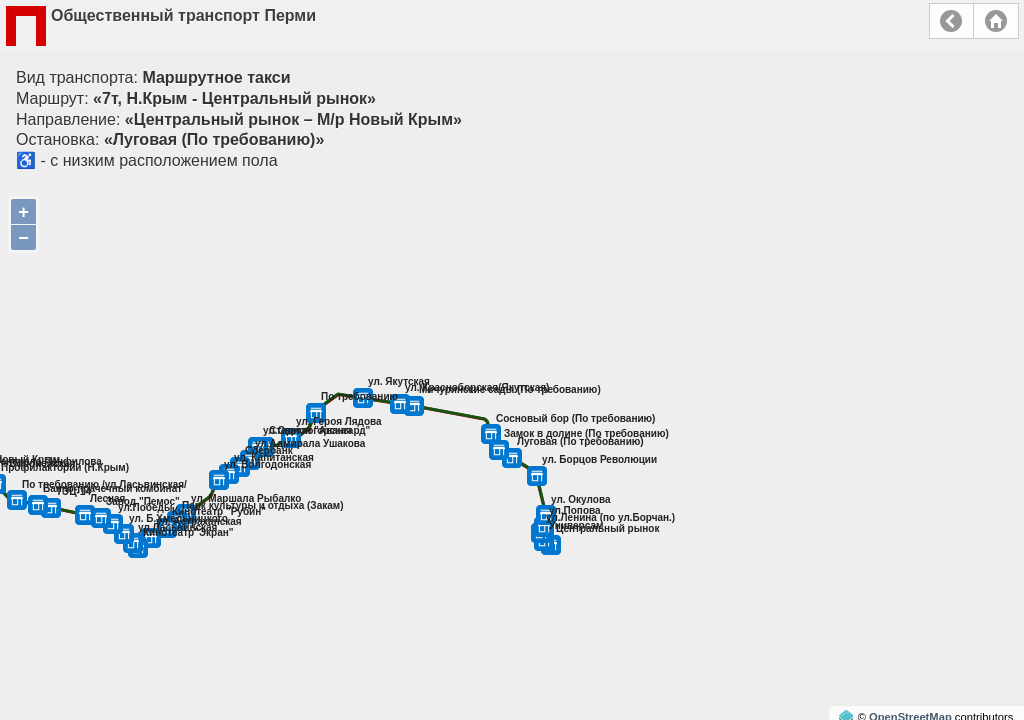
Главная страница (996, 21)
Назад (951, 21)
